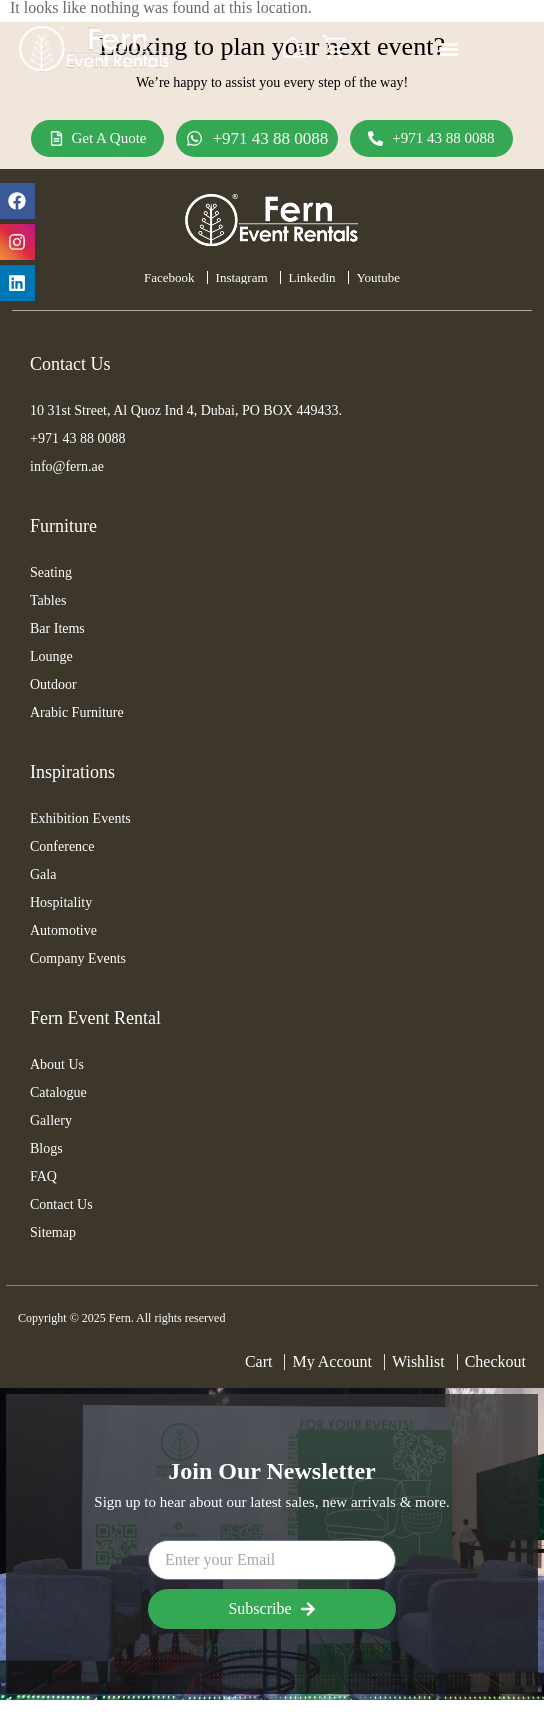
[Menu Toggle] (449, 49)
